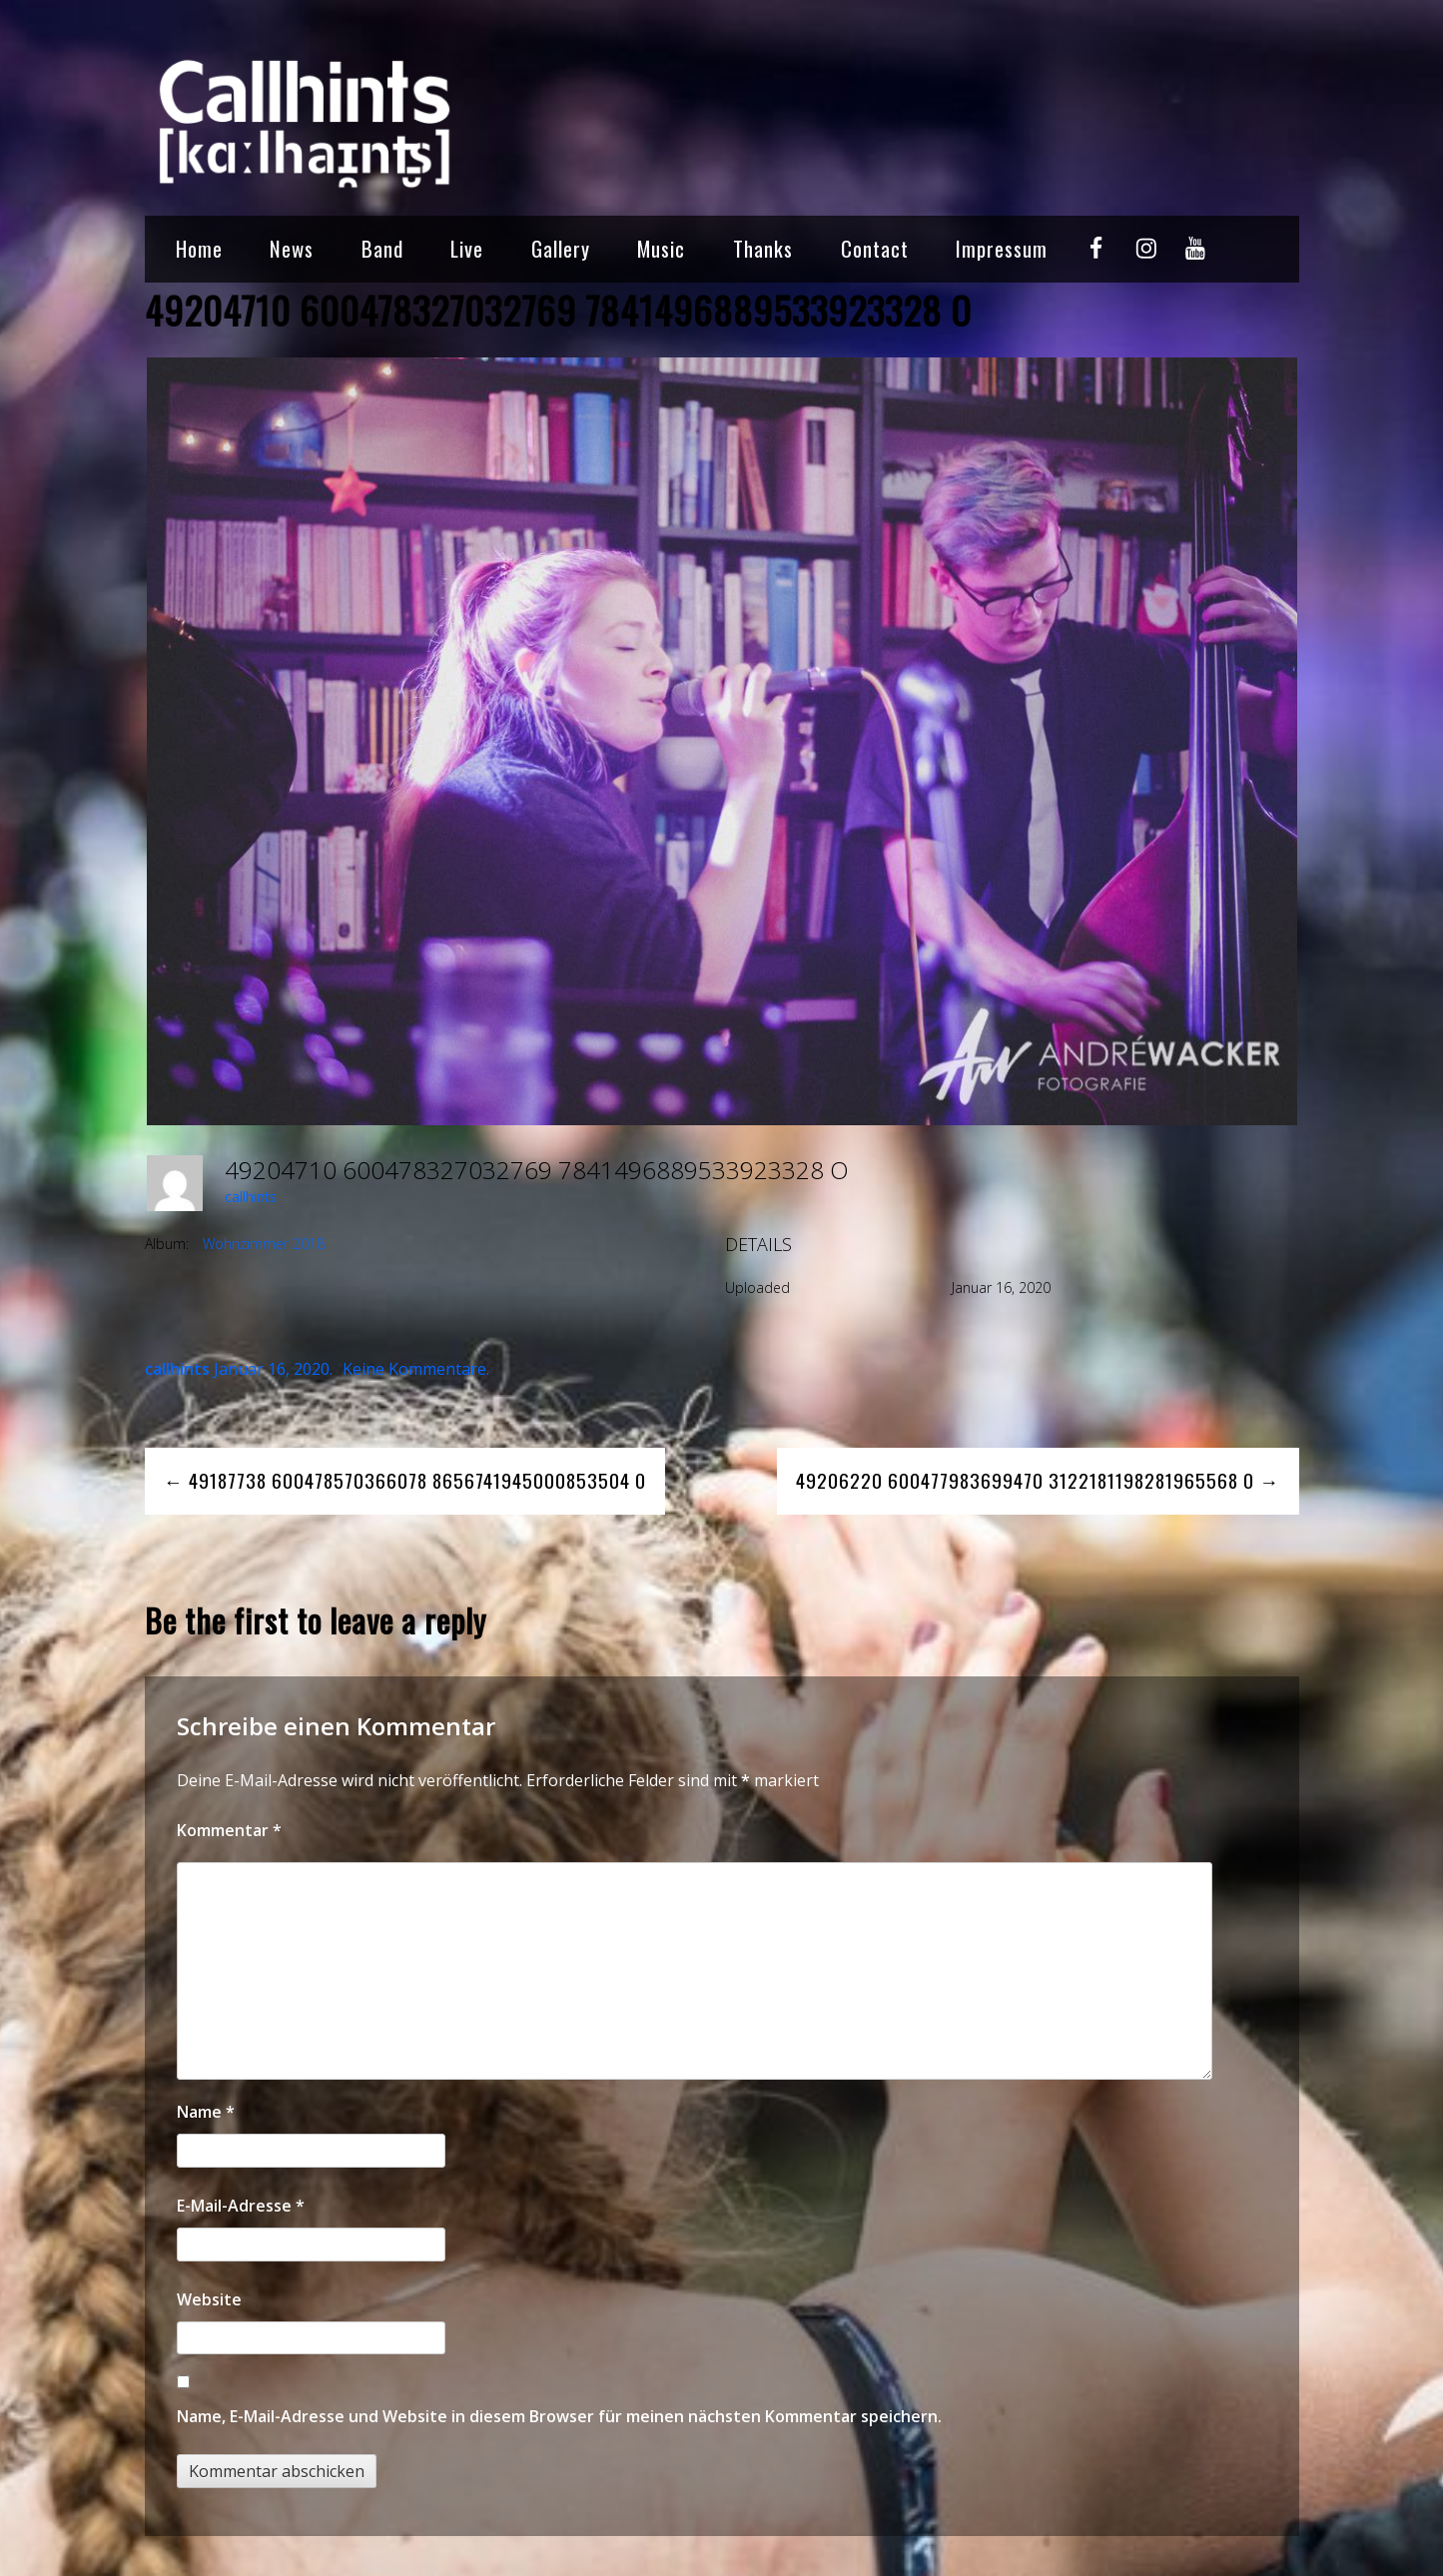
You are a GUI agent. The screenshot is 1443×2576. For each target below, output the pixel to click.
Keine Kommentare (414, 1369)
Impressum (1002, 248)
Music (661, 248)
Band (382, 248)
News (292, 248)
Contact (875, 248)
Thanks (763, 248)
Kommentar (229, 1830)
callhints (251, 1196)
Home (199, 248)
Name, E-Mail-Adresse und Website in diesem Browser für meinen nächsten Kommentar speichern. (559, 2416)
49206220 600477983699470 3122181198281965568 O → (1037, 1480)
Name (206, 2112)
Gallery (560, 248)
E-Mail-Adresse (241, 2206)
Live (466, 248)
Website (209, 2299)
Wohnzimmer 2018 (264, 1243)
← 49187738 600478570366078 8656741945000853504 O (405, 1480)
